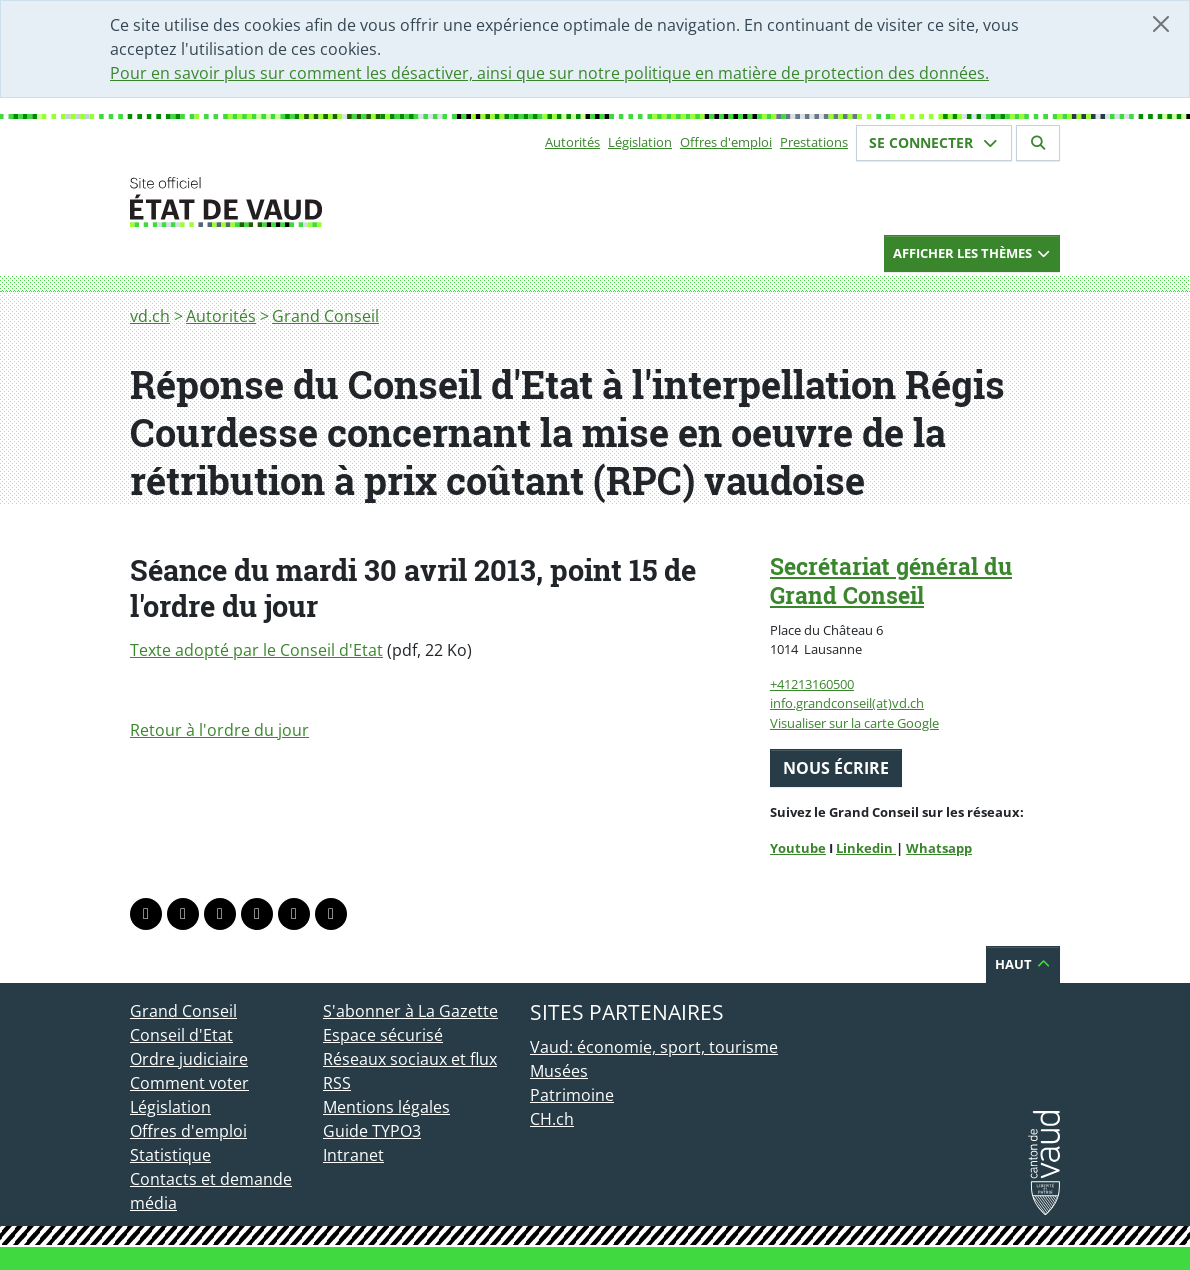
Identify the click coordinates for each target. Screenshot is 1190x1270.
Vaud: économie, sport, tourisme (654, 1047)
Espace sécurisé (383, 1035)
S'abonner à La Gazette (410, 1011)
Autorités (572, 142)
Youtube (798, 848)
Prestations (814, 142)
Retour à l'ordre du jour (219, 730)
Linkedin (866, 848)
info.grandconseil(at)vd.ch (847, 703)
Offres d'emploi (726, 142)
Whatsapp (939, 848)
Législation (640, 142)
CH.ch (552, 1119)
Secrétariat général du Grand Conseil (891, 580)
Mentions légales (386, 1107)
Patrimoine (572, 1095)
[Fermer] (1161, 24)
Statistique (170, 1155)
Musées (559, 1071)
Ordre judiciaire (189, 1059)
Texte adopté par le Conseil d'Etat (256, 650)
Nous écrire (836, 768)
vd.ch (150, 316)
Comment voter (189, 1083)
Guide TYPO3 (372, 1131)
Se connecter (934, 142)
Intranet (353, 1155)
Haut (1023, 964)
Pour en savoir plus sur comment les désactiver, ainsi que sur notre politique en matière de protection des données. (549, 73)
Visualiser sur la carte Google (854, 723)
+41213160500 (812, 684)
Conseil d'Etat (181, 1035)
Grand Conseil (325, 316)
